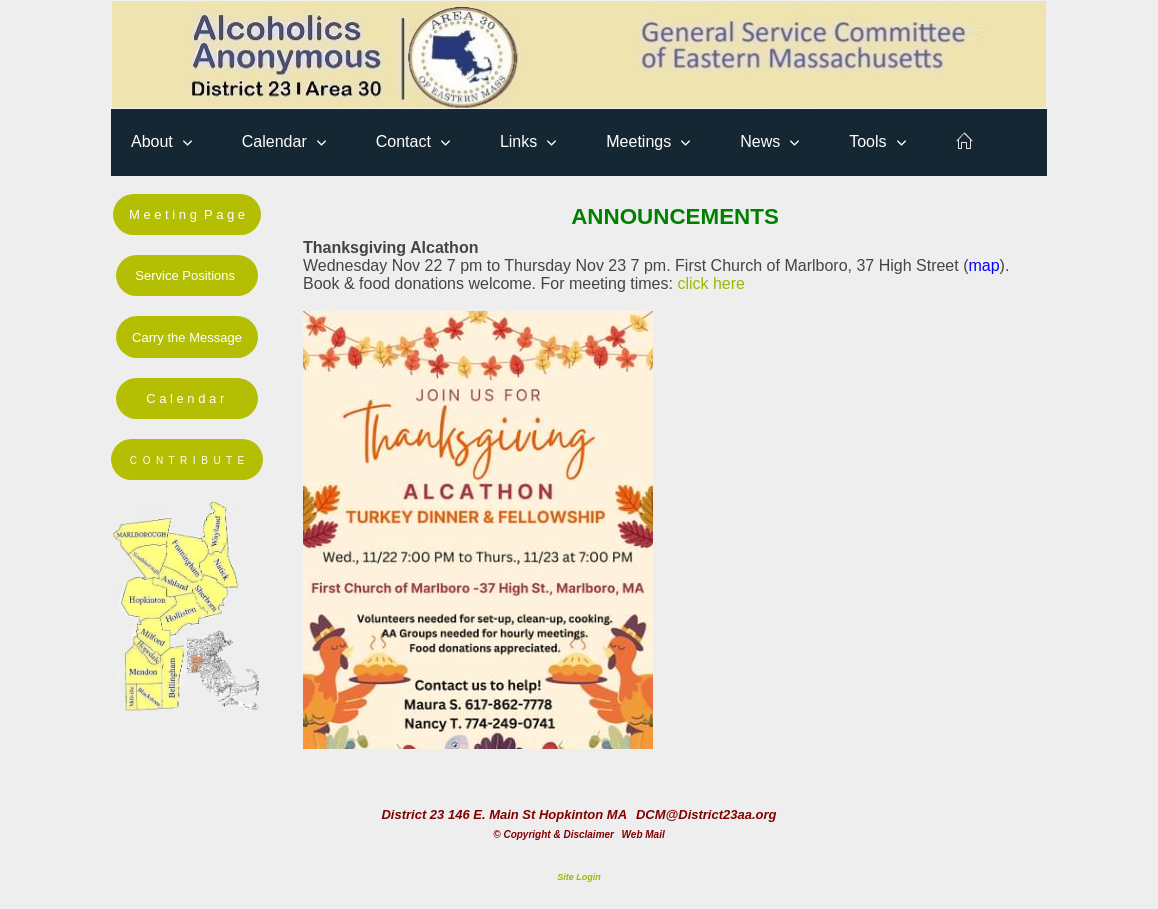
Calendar (274, 141)
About (152, 141)
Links (518, 141)
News (760, 141)
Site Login (579, 877)
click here (711, 283)
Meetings (638, 141)
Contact (403, 141)
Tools (867, 141)
